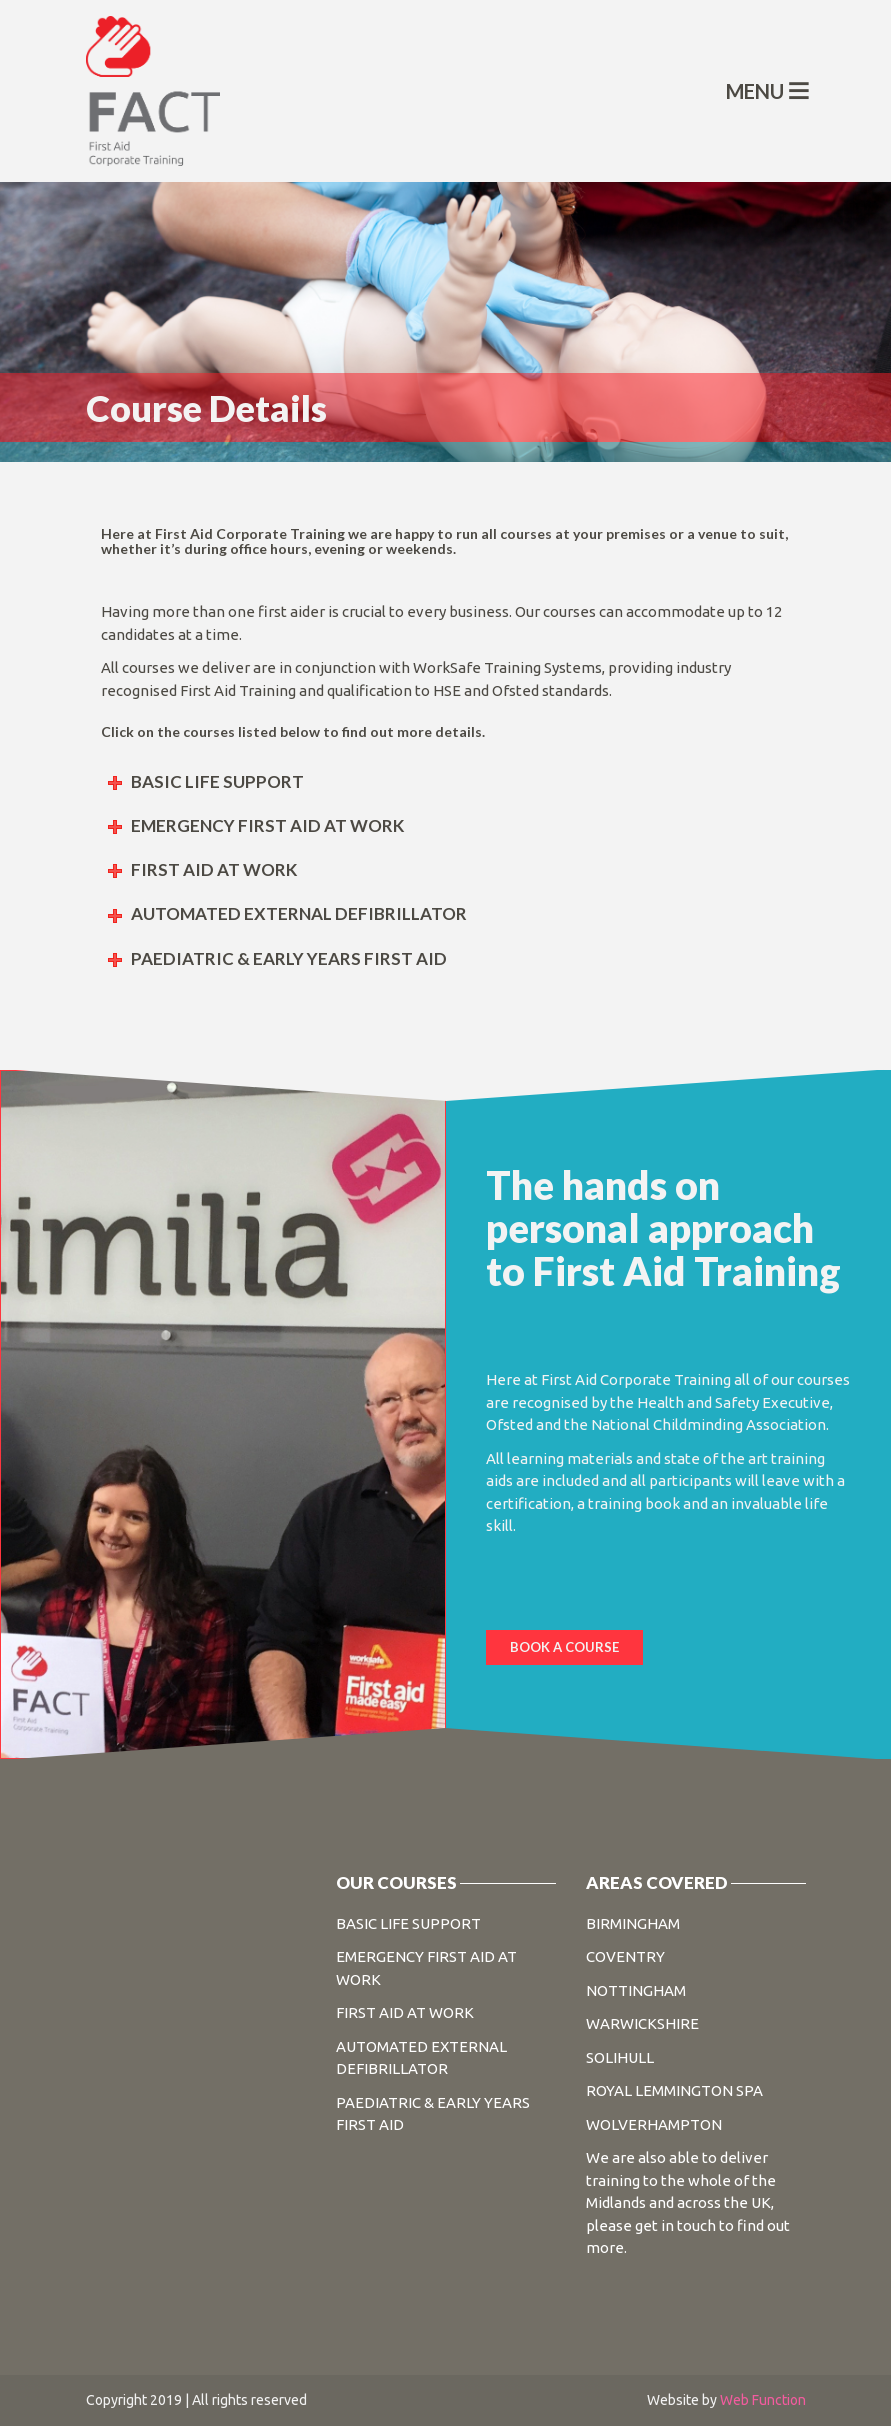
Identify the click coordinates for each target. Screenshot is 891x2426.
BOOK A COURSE (564, 1647)
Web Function (763, 2400)
